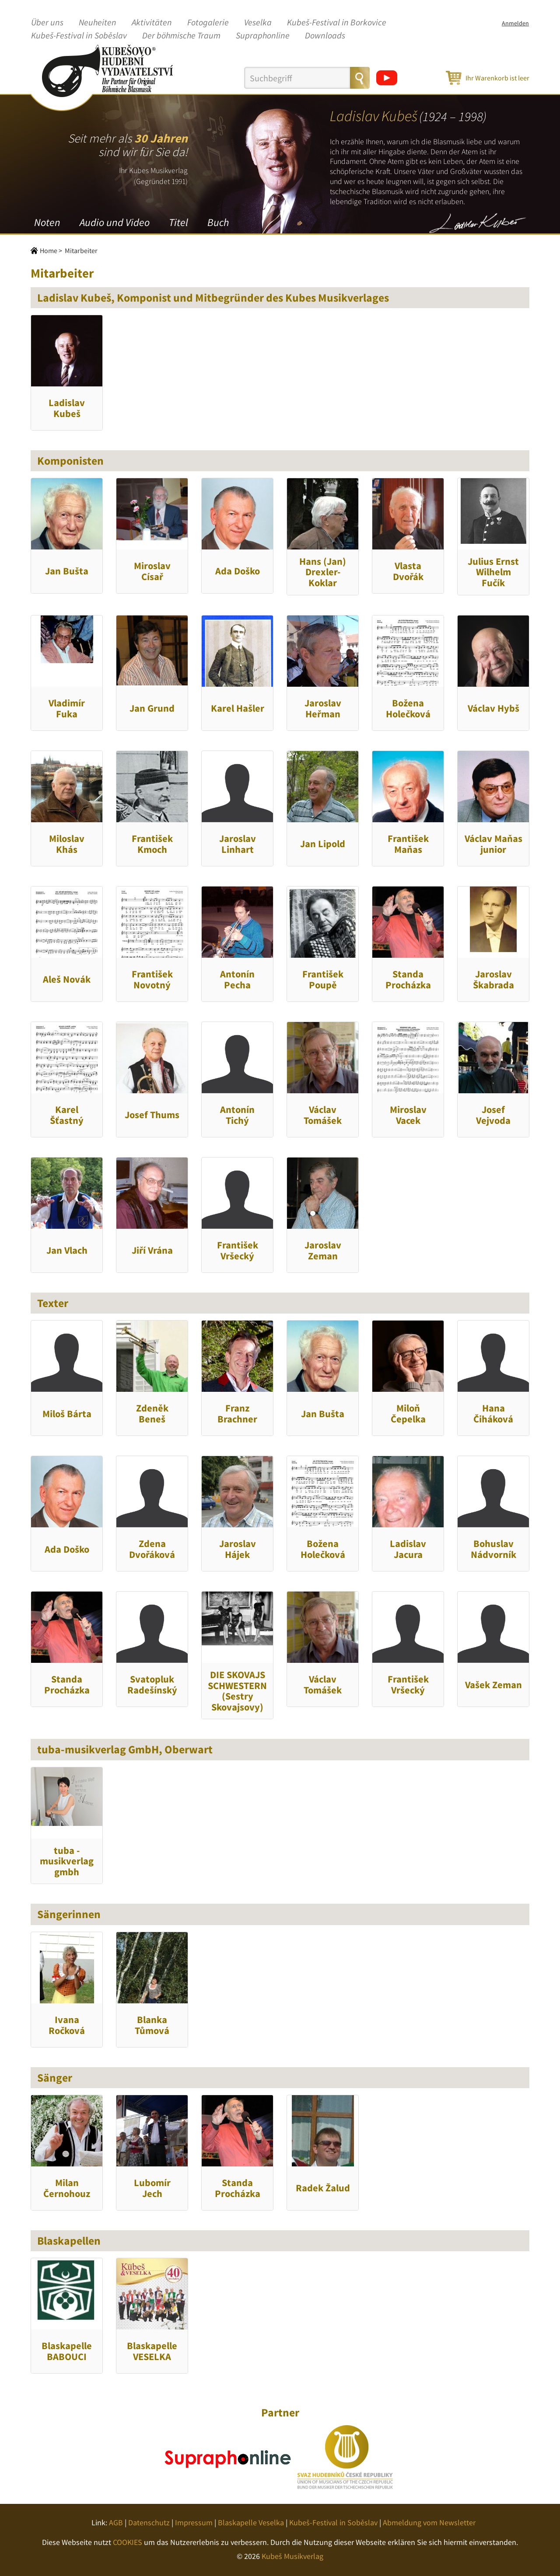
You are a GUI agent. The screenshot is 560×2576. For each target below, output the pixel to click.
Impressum (194, 2522)
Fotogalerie (208, 23)
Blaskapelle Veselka (251, 2522)
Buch (218, 222)
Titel (178, 222)
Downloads (325, 36)
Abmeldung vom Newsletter (429, 2522)
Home (48, 250)
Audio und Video (115, 222)
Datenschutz (149, 2522)
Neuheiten (97, 23)
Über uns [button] (47, 23)
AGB (116, 2522)
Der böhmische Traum (181, 36)
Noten (47, 222)
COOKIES (127, 2542)
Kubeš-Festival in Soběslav (79, 36)
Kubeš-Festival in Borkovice (336, 23)
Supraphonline (263, 36)
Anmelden (515, 23)
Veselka (258, 23)
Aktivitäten (152, 23)
